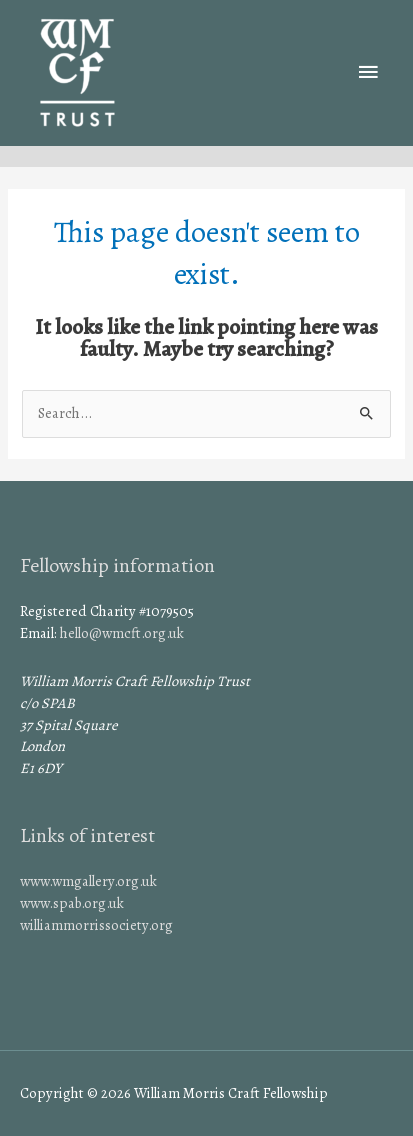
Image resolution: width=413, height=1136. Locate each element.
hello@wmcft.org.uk (122, 633)
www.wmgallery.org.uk (88, 881)
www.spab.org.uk (72, 903)
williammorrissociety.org (96, 925)
